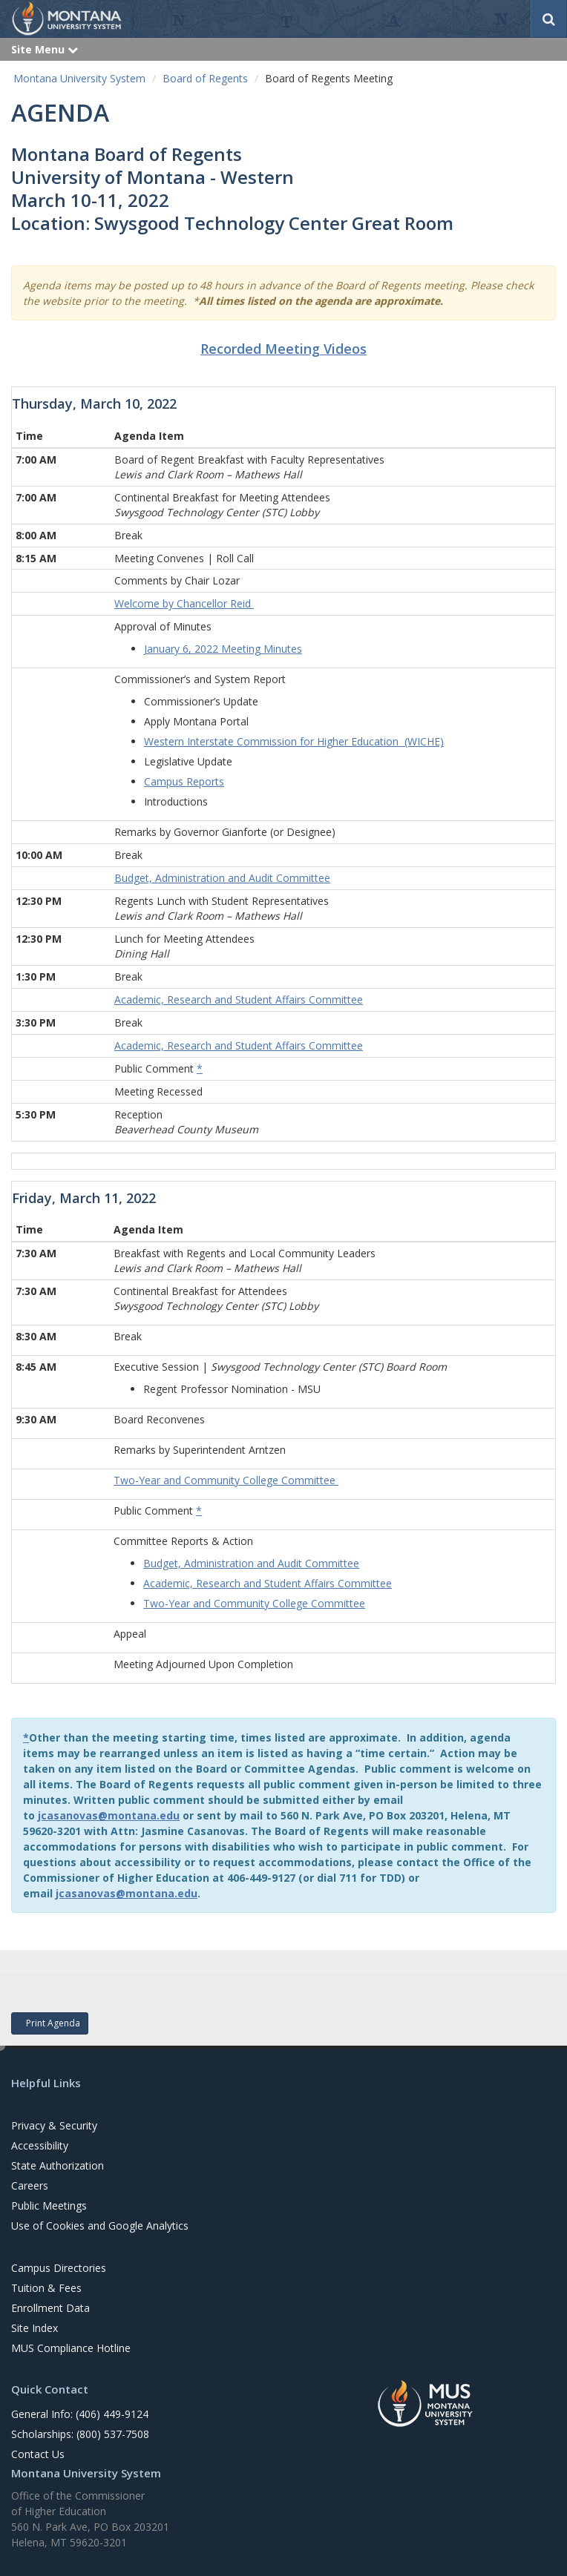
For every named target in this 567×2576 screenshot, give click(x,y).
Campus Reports (184, 781)
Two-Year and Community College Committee (226, 1480)
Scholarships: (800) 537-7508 (80, 2434)
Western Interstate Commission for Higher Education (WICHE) (294, 741)
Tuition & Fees (46, 2288)
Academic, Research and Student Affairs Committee (267, 1583)
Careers (29, 2185)
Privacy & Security (54, 2125)
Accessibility (39, 2145)
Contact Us (38, 2454)
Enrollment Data (50, 2308)
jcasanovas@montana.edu (109, 1815)
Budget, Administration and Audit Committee (251, 1563)
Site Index (34, 2328)
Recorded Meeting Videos (283, 349)
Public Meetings (49, 2205)
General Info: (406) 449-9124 (79, 2414)
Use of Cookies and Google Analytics (100, 2225)
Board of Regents (205, 78)
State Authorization (57, 2165)
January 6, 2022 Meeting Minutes (223, 649)
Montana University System (79, 78)
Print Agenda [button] (49, 2023)
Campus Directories (58, 2268)
